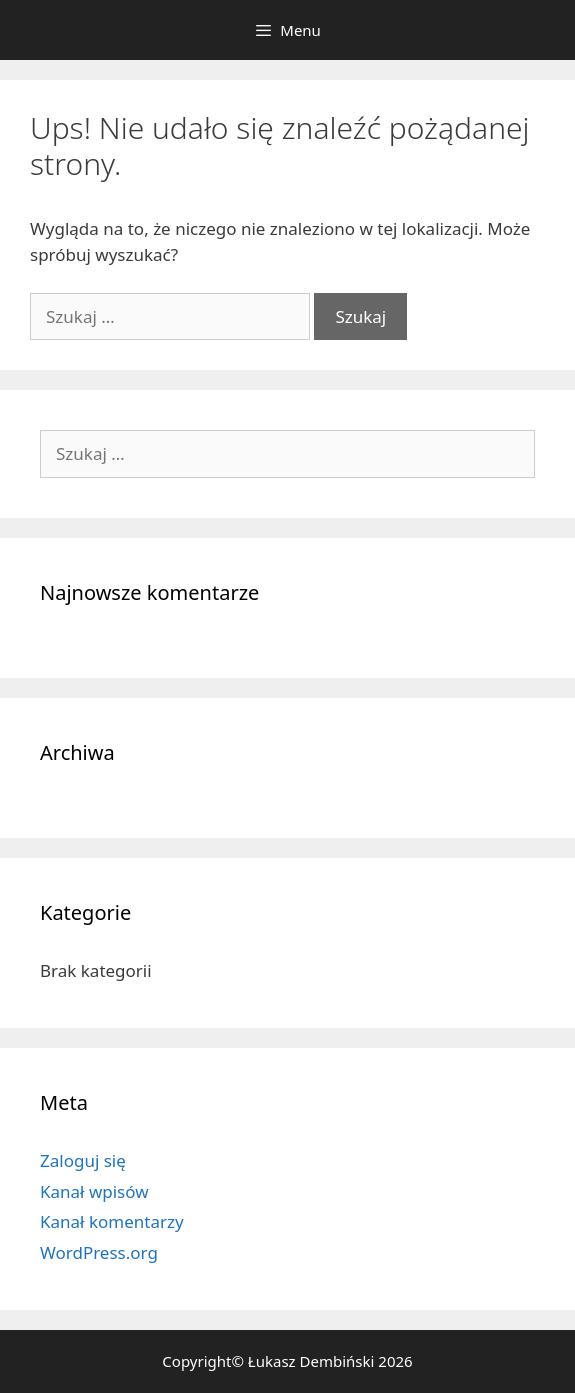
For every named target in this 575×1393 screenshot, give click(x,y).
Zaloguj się (83, 1160)
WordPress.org (99, 1252)
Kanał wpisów (94, 1191)
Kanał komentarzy (112, 1221)
